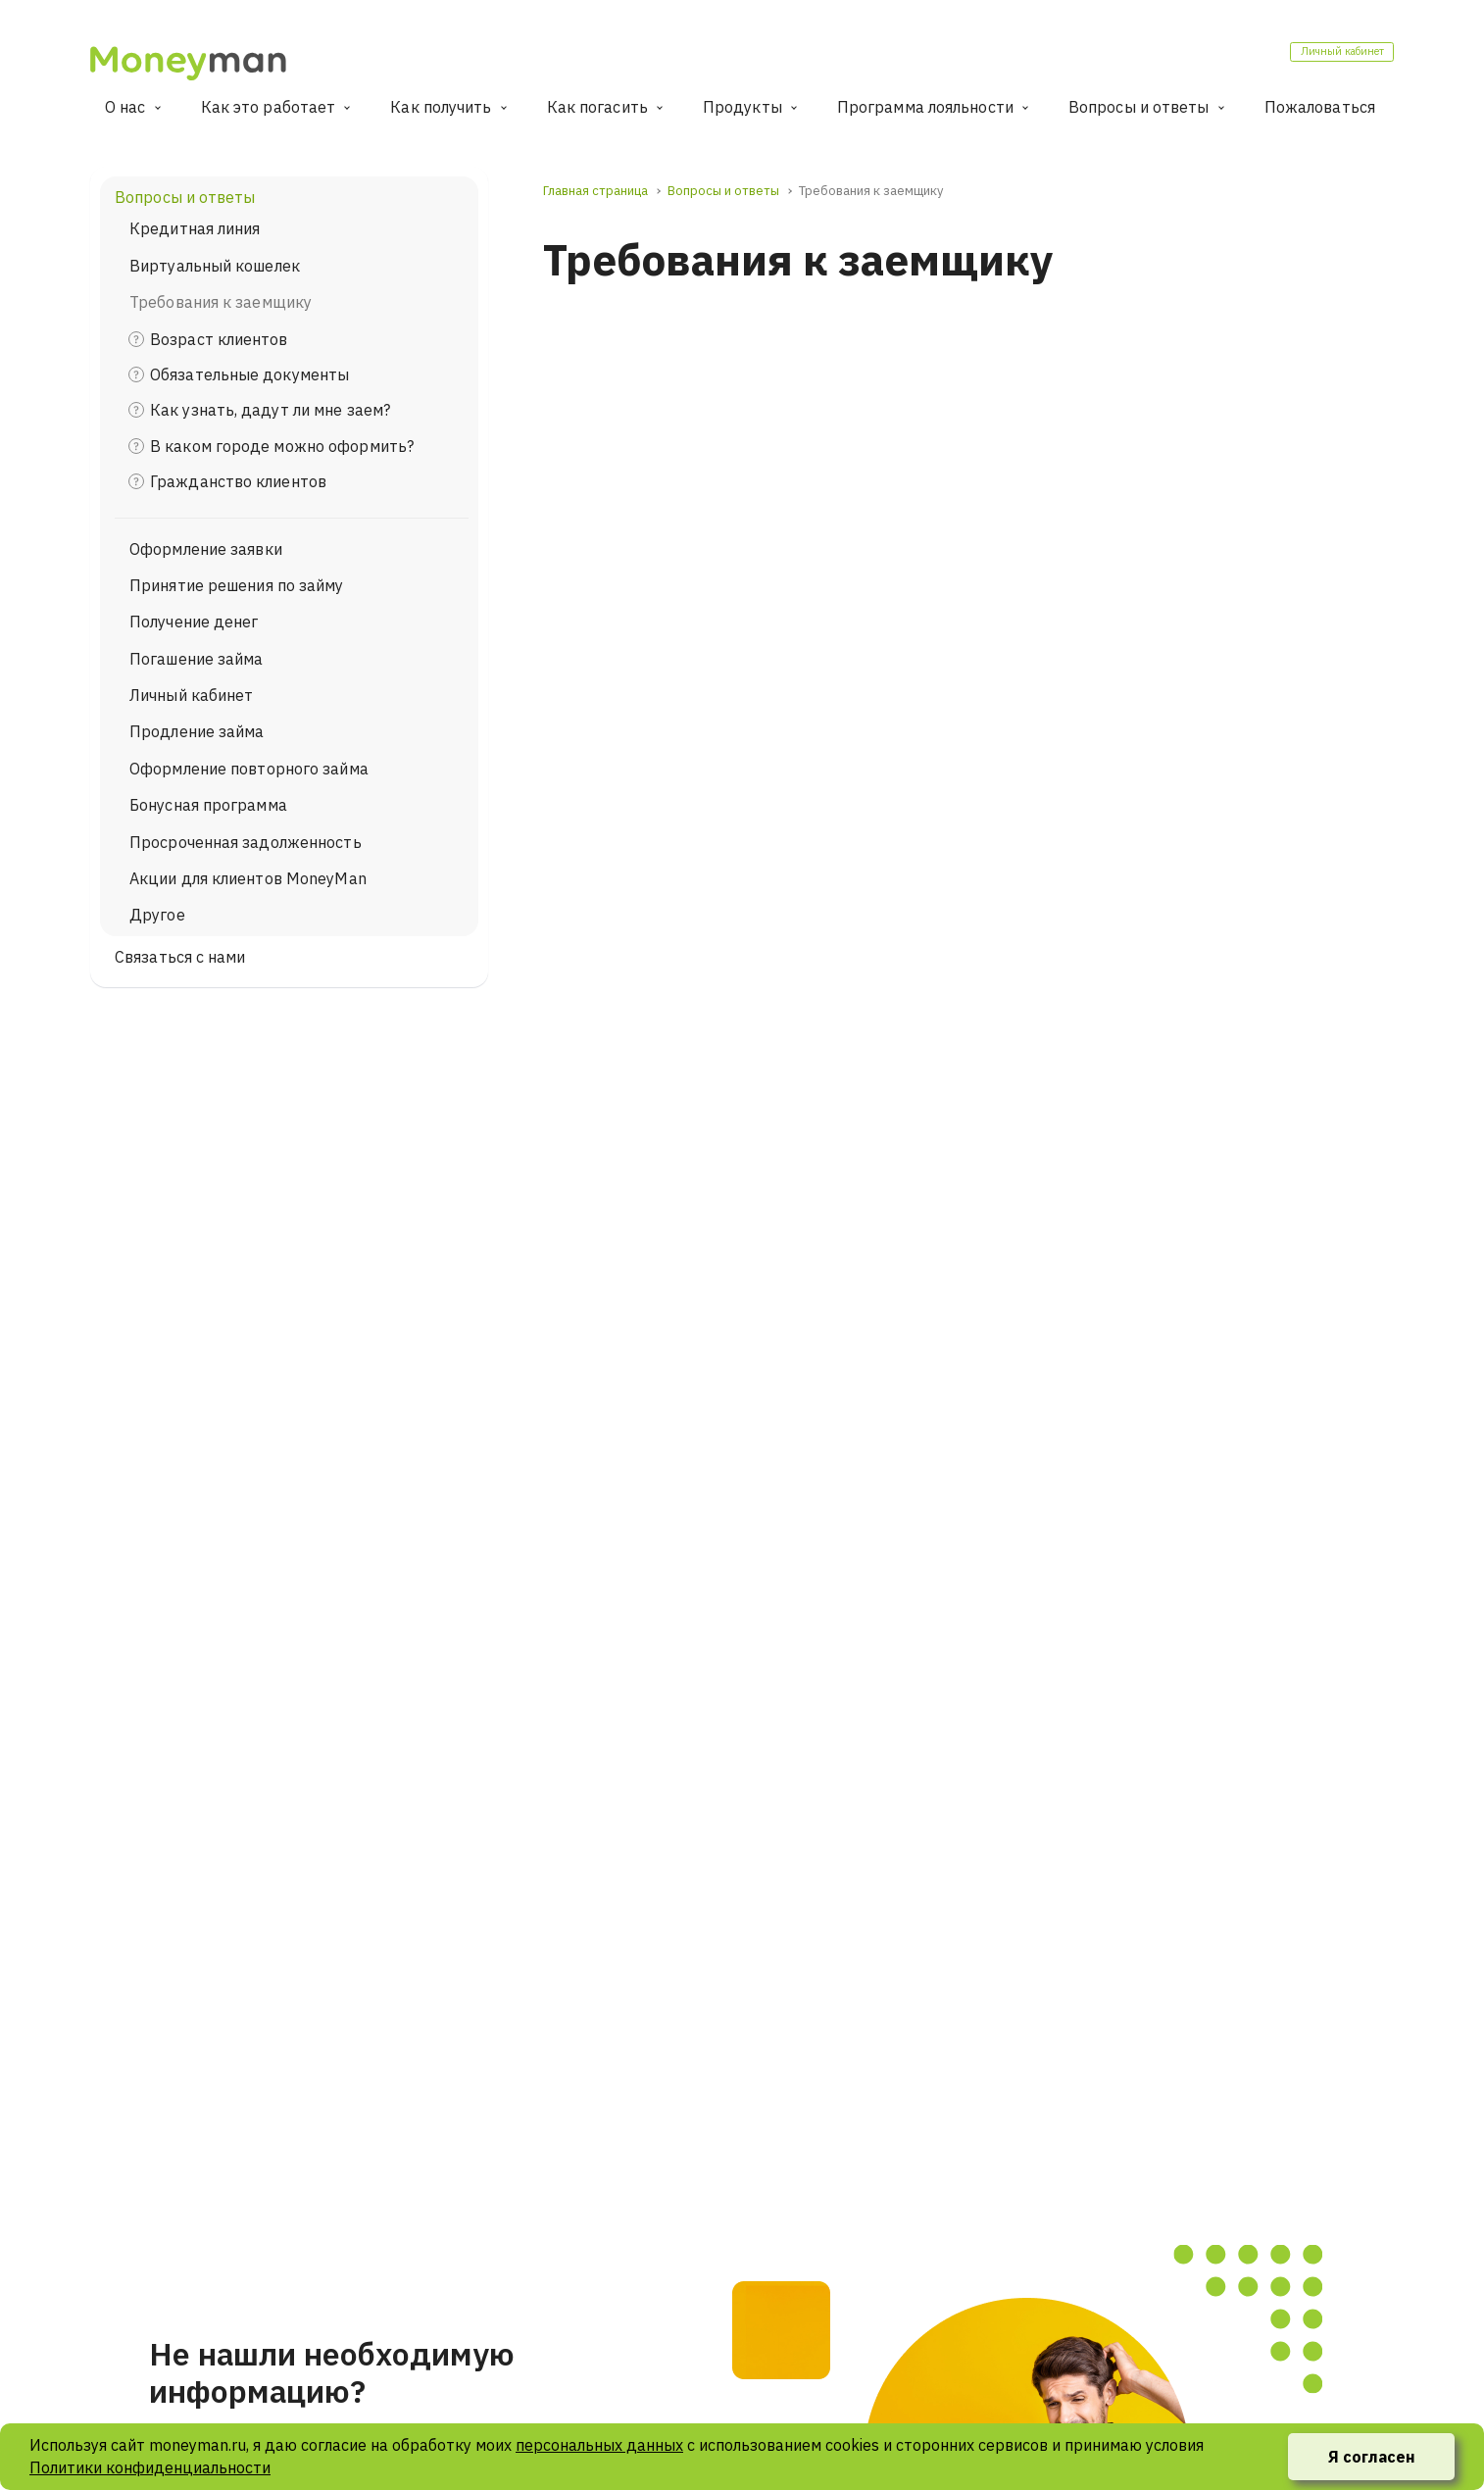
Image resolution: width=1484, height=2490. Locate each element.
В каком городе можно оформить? (282, 446)
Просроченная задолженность (245, 842)
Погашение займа (196, 659)
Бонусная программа (208, 805)
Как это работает (268, 107)
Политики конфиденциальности (150, 2467)
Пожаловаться (1319, 107)
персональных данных (599, 2445)
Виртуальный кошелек (214, 265)
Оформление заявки (205, 549)
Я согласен (1371, 2456)
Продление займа (197, 731)
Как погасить (597, 107)
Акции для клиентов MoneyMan (248, 878)
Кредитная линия (195, 228)
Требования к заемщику (220, 302)
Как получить (440, 107)
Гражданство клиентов (238, 481)
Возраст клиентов (219, 339)
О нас (125, 107)
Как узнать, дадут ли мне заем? (270, 410)
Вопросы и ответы (1139, 107)
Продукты (742, 107)
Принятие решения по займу (236, 585)
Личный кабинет (1317, 58)
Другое (157, 914)
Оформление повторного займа (249, 768)
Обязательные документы (249, 374)
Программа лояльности (925, 107)
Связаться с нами (180, 957)
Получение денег (194, 621)
